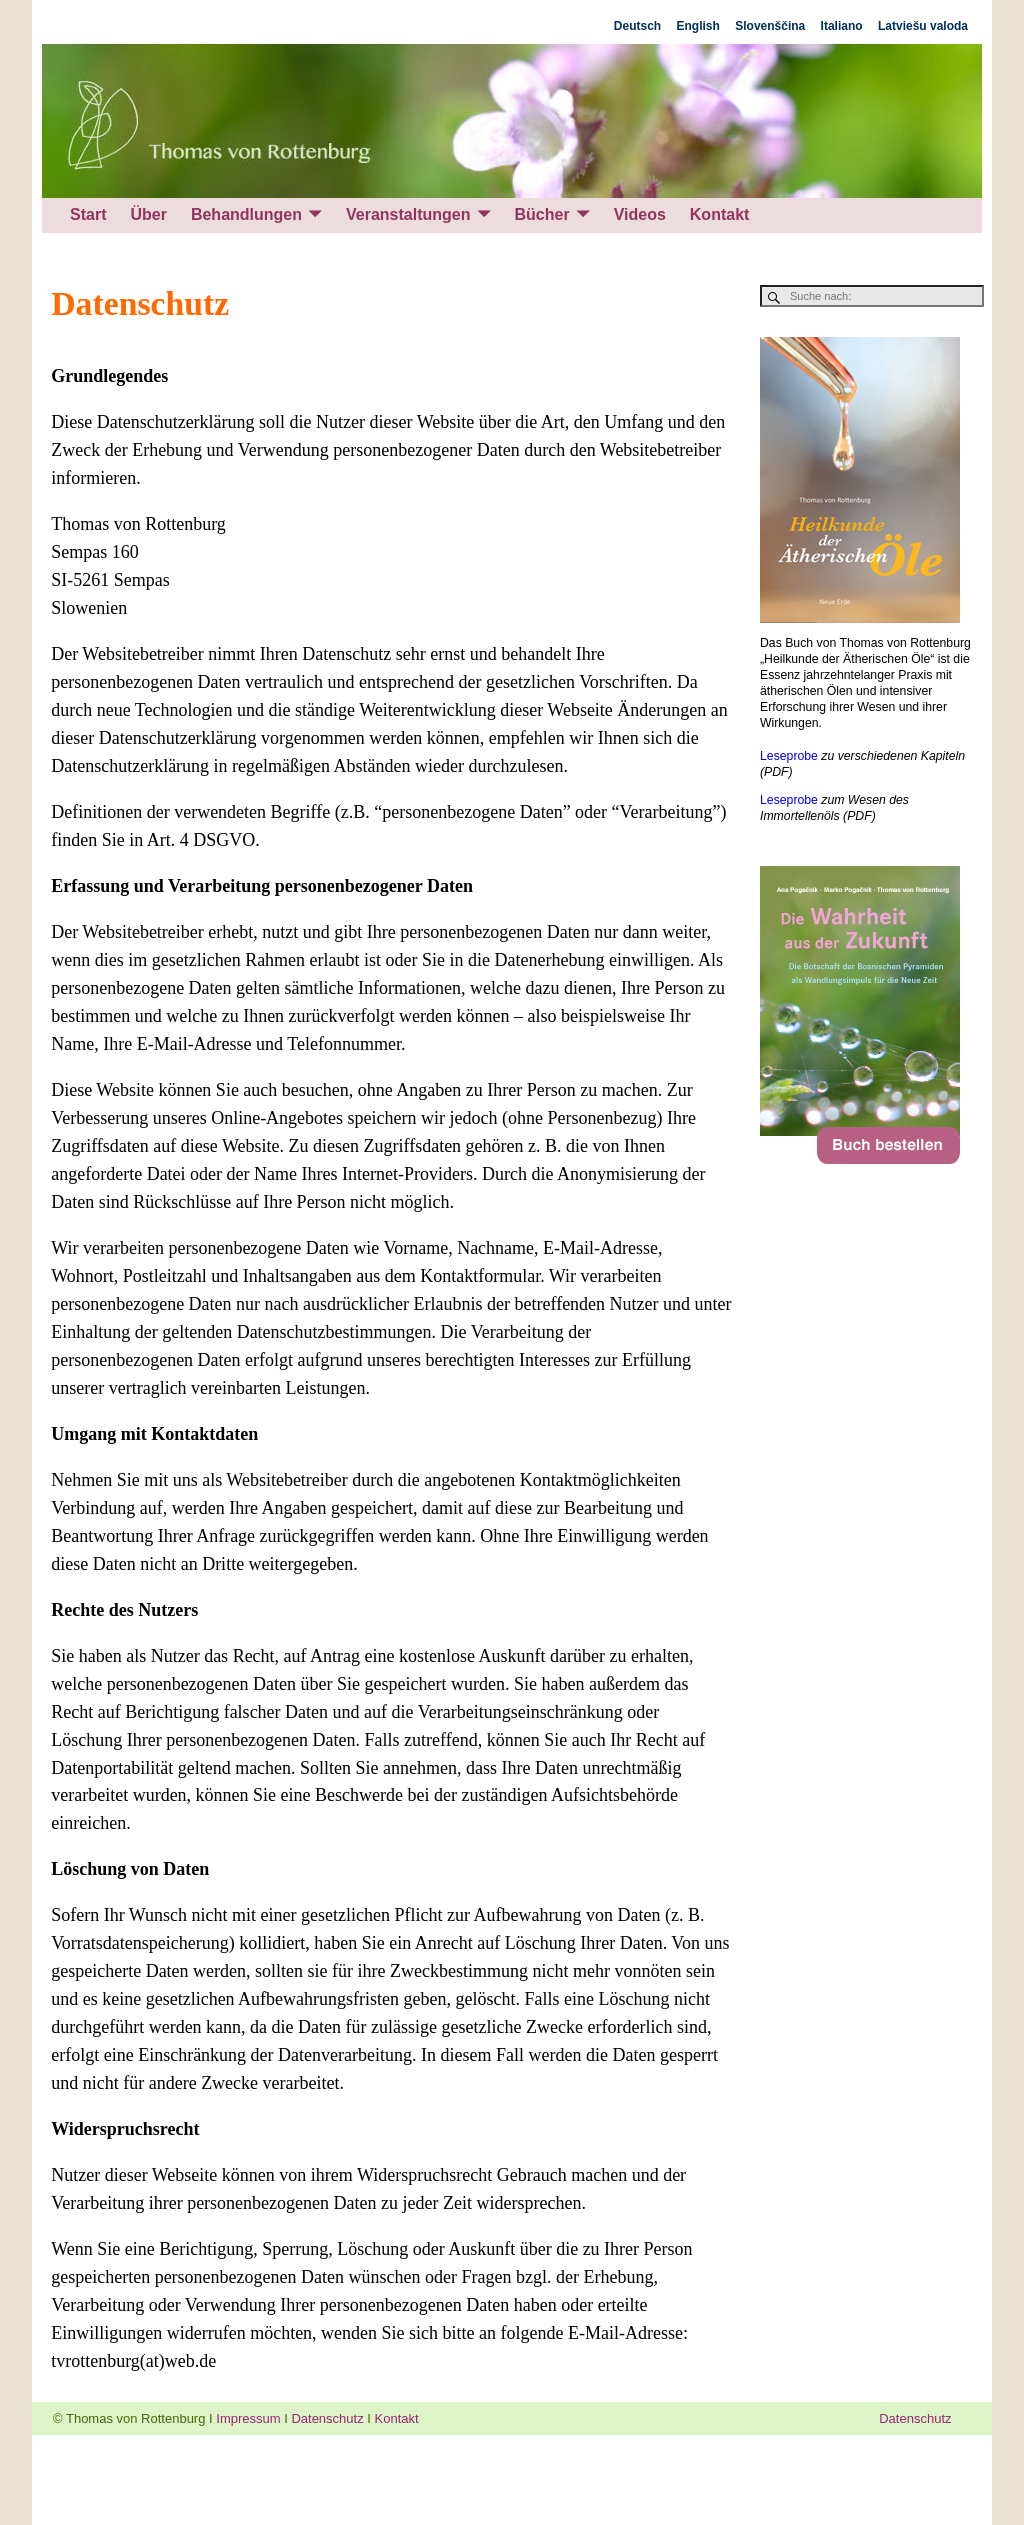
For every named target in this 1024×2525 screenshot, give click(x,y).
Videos (640, 214)
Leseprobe (789, 756)
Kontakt (720, 214)
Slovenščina (770, 26)
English (698, 26)
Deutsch (637, 26)
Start (88, 214)
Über (148, 214)
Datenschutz (327, 2418)
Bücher (542, 214)
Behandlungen (246, 214)
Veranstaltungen (408, 214)
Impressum (248, 2418)
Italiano (842, 26)
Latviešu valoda (923, 26)
